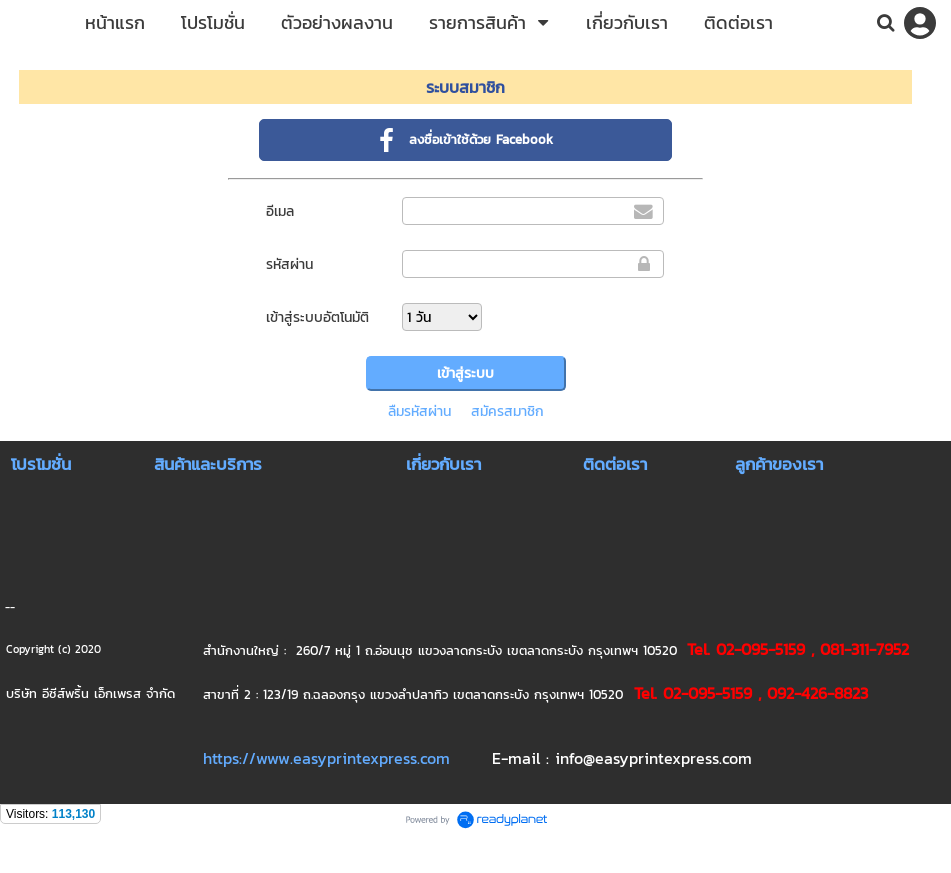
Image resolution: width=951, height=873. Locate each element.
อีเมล (280, 211)
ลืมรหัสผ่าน (419, 411)
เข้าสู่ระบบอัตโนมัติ (317, 317)
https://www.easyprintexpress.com (326, 758)
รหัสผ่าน (289, 264)
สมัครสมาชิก (507, 411)
